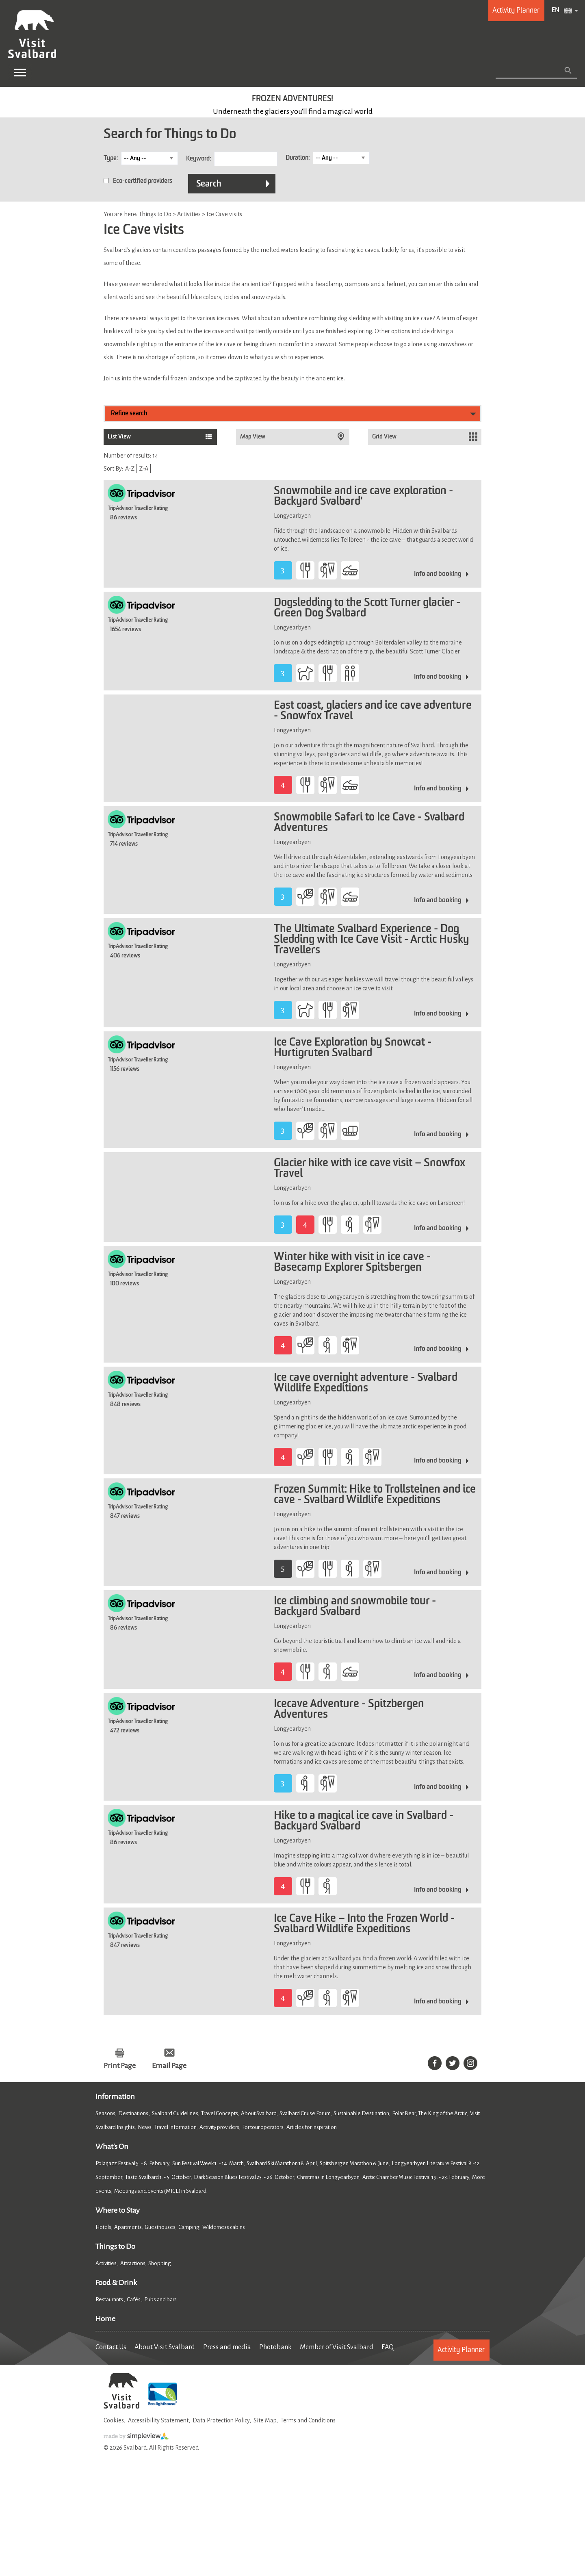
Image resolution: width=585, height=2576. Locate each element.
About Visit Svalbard (164, 2347)
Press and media (227, 2347)
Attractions (132, 2263)
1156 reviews (124, 1069)
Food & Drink (116, 2283)
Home (105, 2319)
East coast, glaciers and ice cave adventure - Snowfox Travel (373, 711)
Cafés (134, 2299)
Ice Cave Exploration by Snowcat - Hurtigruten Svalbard (352, 1048)
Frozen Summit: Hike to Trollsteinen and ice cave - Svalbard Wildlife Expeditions (375, 1495)
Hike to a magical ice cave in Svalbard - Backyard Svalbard (363, 1821)
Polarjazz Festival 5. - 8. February (132, 2163)
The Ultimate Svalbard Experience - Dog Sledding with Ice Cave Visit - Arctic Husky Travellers (371, 940)
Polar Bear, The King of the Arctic (429, 2113)
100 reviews (124, 1284)
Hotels (103, 2227)
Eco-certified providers (142, 181)
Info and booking (438, 574)
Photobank (275, 2347)
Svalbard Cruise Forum (305, 2113)
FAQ (387, 2347)
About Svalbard (259, 2113)
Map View (252, 437)
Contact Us (110, 2347)
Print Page (120, 2066)
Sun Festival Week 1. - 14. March (208, 2163)
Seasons (105, 2113)
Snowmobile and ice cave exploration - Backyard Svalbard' (363, 497)
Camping (188, 2227)
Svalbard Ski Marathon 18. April (282, 2163)
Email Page (169, 2066)
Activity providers (219, 2127)
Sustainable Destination (361, 2113)
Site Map (265, 2420)
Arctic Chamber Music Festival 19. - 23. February (415, 2177)
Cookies (114, 2420)
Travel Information (175, 2127)
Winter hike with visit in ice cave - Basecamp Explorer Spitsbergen (352, 1263)
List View (119, 437)
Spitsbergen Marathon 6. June (354, 2163)
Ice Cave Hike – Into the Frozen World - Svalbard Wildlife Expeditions (364, 1924)
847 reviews (125, 1516)
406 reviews (125, 956)
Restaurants (109, 2299)
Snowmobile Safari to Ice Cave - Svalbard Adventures (369, 823)
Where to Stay (117, 2210)
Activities (106, 2263)
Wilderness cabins (223, 2227)
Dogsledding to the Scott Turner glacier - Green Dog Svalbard (367, 608)
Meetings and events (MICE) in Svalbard (160, 2191)
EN (555, 10)
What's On (111, 2146)
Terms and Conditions (308, 2420)
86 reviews (123, 518)
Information (115, 2096)
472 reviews (124, 1731)
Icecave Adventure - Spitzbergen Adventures (349, 1710)
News (145, 2127)
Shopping (160, 2263)
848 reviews (125, 1404)
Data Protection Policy (221, 2420)
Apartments (128, 2227)
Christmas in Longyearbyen (328, 2177)
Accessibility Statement (158, 2420)
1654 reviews (125, 629)
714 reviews (124, 844)
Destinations (133, 2113)
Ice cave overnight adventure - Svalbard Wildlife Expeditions (365, 1383)
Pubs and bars (161, 2299)
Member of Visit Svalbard (336, 2347)
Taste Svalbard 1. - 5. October (158, 2177)
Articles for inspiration (311, 2127)
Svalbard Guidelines (175, 2113)
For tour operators (263, 2127)
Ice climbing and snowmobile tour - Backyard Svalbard (355, 1607)
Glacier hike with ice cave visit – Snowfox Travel (369, 1169)
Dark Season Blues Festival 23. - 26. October (244, 2177)
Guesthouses (160, 2227)
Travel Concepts (219, 2113)
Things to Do (115, 2246)
